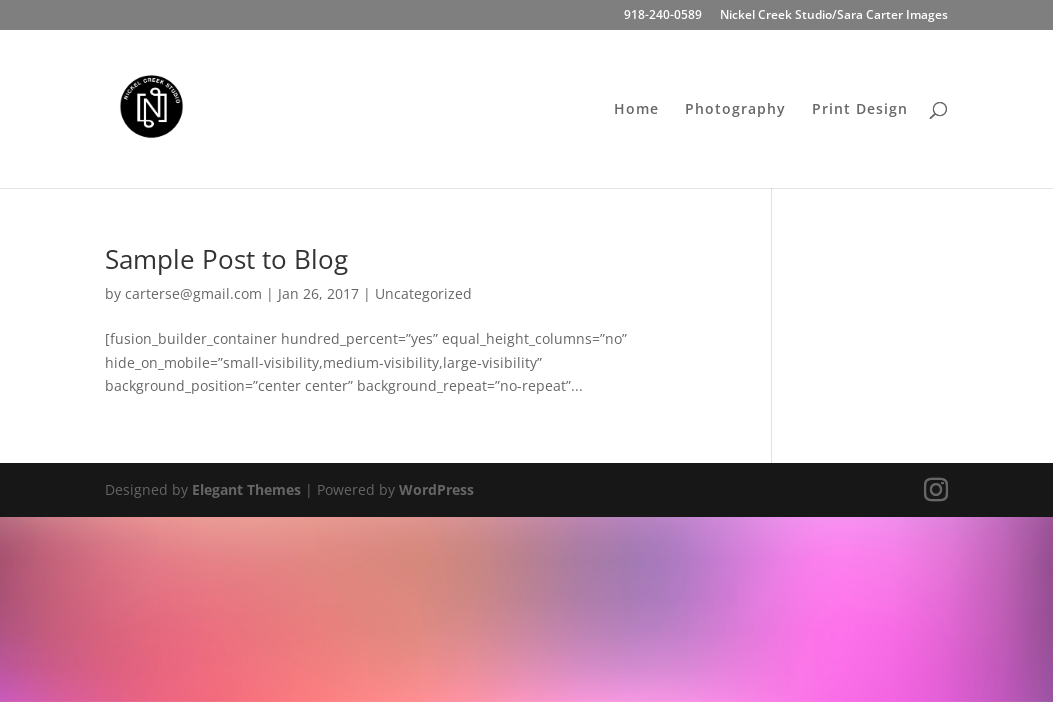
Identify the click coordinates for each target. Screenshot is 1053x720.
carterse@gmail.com (193, 293)
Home (636, 110)
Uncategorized (423, 293)
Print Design (860, 110)
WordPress (436, 489)
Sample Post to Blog (226, 259)
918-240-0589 (663, 16)
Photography (735, 110)
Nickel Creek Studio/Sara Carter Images (834, 16)
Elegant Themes (246, 489)
